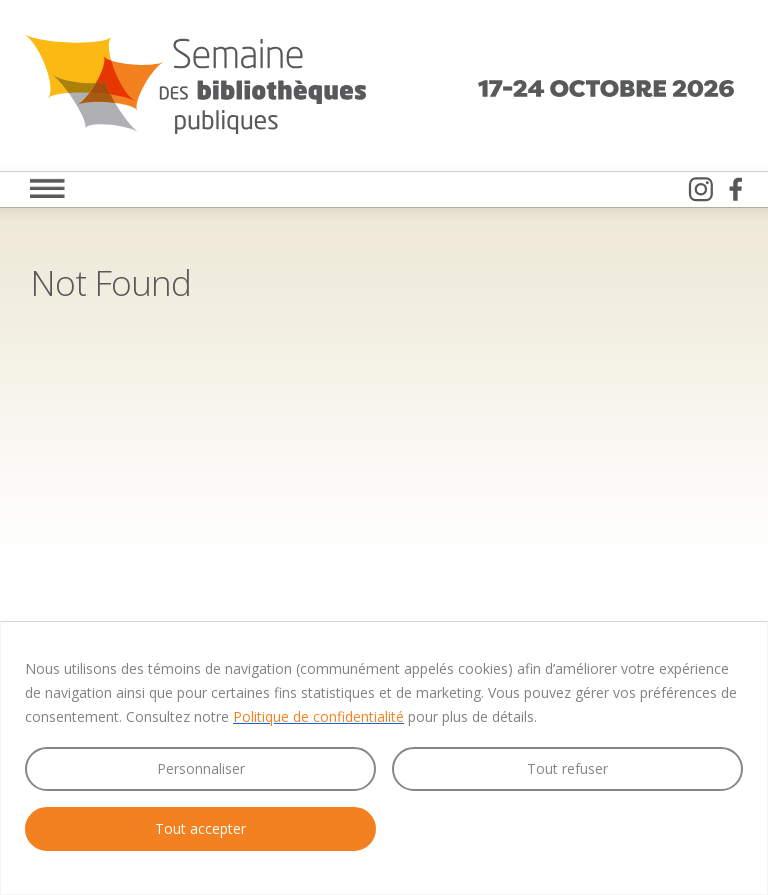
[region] (384, 758)
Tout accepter (200, 828)
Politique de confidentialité (318, 716)
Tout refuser (567, 768)
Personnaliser (201, 768)
